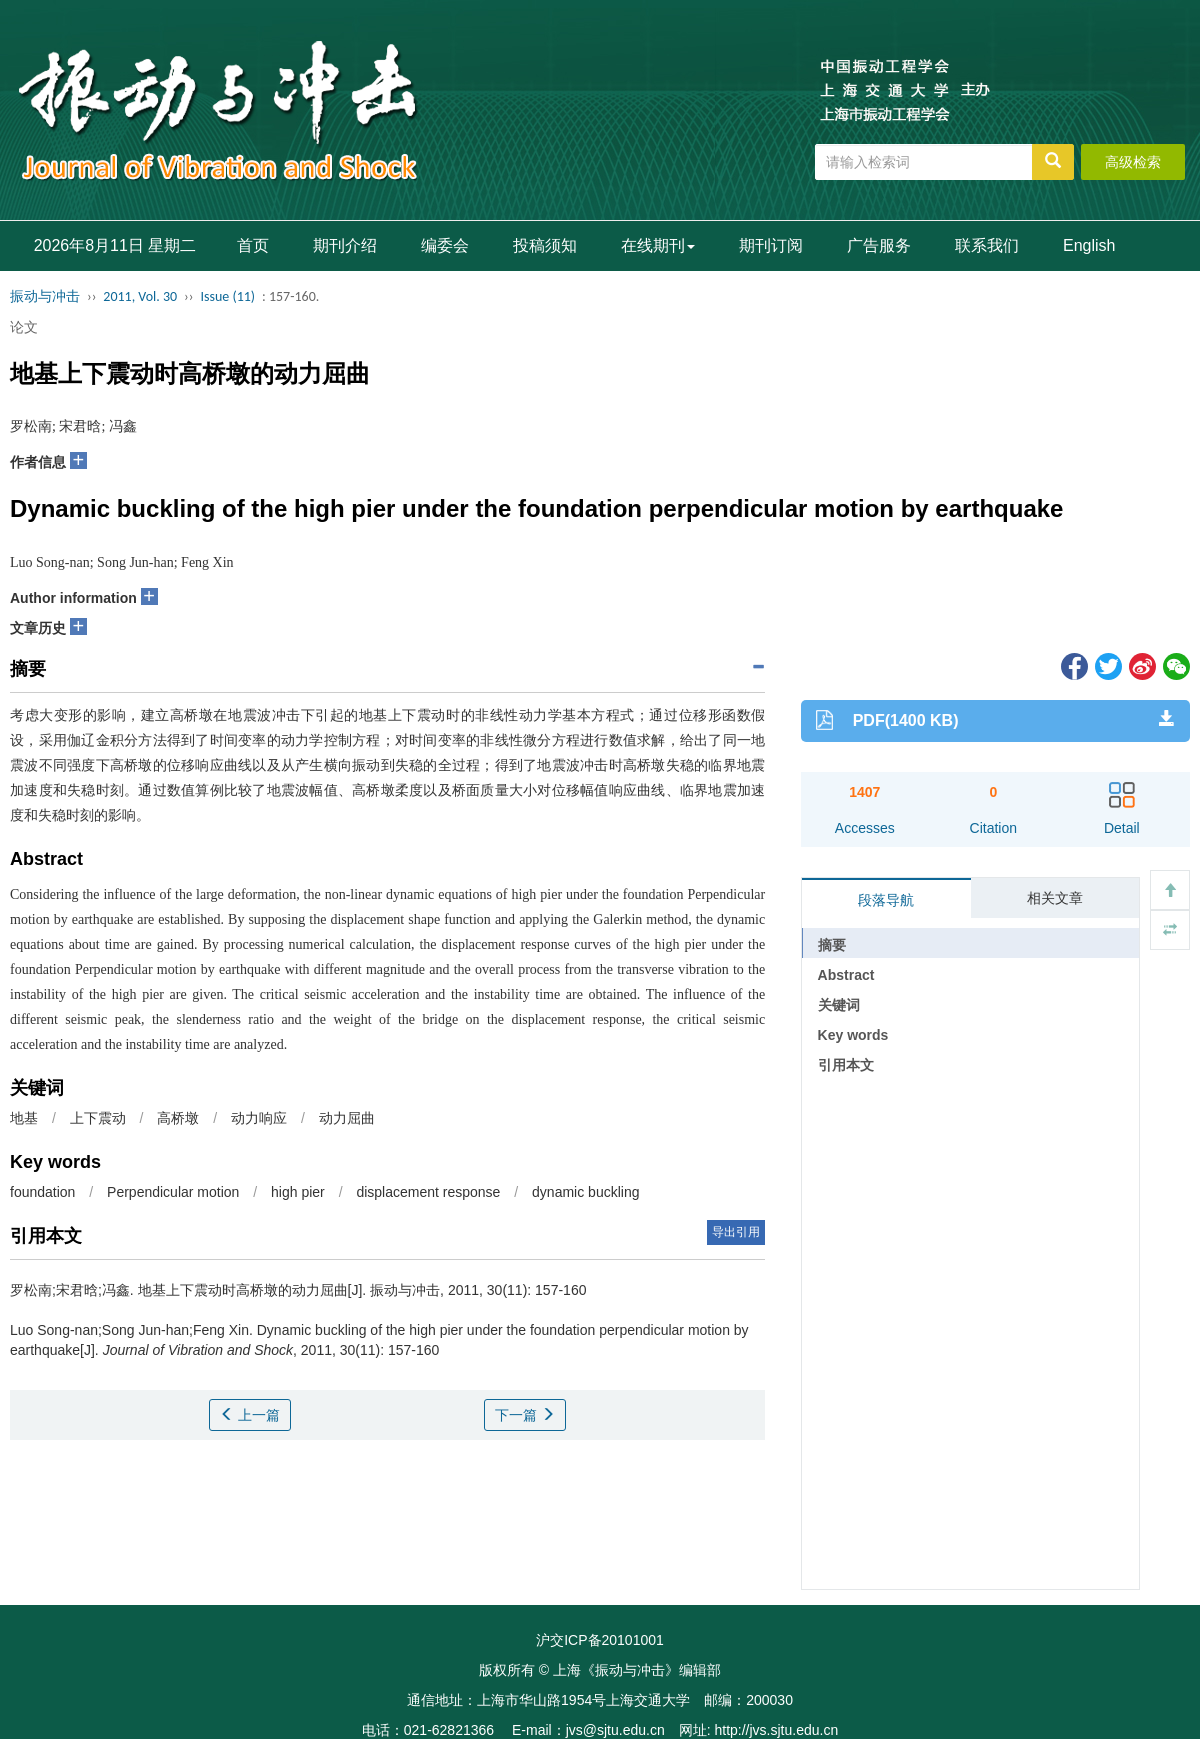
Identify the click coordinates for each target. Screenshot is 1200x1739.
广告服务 (879, 245)
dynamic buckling (585, 1192)
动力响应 (259, 1118)
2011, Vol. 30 (140, 296)
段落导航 (886, 900)
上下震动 (98, 1118)
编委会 (445, 245)
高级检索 (1133, 162)
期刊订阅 (771, 245)
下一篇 (525, 1415)
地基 (24, 1118)
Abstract (846, 975)
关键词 (839, 1005)
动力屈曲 (347, 1118)
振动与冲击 (45, 296)
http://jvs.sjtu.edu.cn (776, 1730)
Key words (853, 1035)
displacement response (428, 1192)
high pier (298, 1192)
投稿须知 (545, 245)
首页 (253, 245)
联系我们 (987, 245)
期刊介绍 (345, 245)
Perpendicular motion (173, 1192)
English (1089, 245)
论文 (24, 327)
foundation (42, 1192)
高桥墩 (178, 1118)
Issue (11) (227, 296)
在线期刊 (658, 245)
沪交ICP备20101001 (600, 1640)
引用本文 (846, 1065)
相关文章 (1055, 898)
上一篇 (250, 1415)
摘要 (832, 945)
